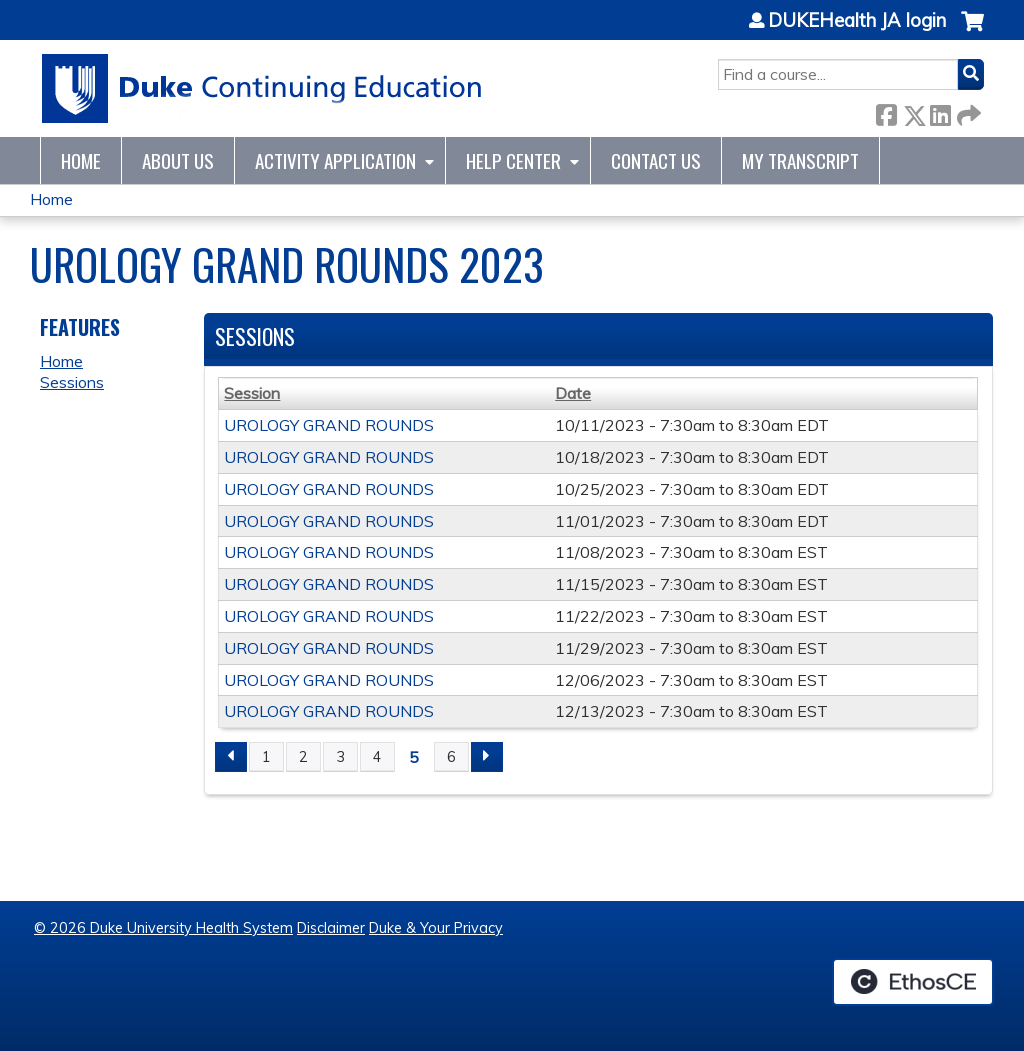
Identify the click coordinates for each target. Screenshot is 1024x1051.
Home (81, 160)
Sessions (72, 382)
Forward (967, 111)
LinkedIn (940, 111)
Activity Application (335, 160)
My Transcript (800, 160)
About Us (178, 160)
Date (573, 393)
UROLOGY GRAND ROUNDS (329, 425)
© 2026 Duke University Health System (163, 928)
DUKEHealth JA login (857, 21)
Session (252, 393)
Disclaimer (331, 928)
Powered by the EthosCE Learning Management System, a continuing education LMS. (913, 982)
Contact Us (656, 160)
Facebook (886, 111)
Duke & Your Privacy (436, 928)
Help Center (513, 160)
